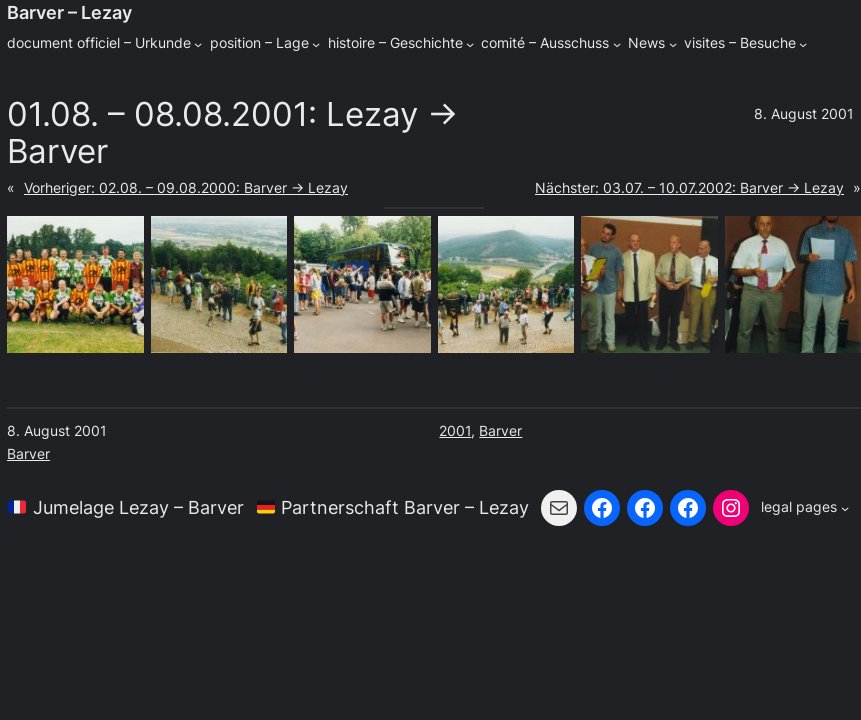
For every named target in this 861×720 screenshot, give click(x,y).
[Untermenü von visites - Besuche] (803, 44)
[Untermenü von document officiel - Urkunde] (198, 44)
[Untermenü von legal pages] (805, 508)
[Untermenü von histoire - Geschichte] (470, 44)
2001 (455, 431)
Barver (28, 454)
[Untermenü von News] (673, 44)
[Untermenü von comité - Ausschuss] (617, 44)
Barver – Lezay (69, 12)
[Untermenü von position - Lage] (316, 44)
